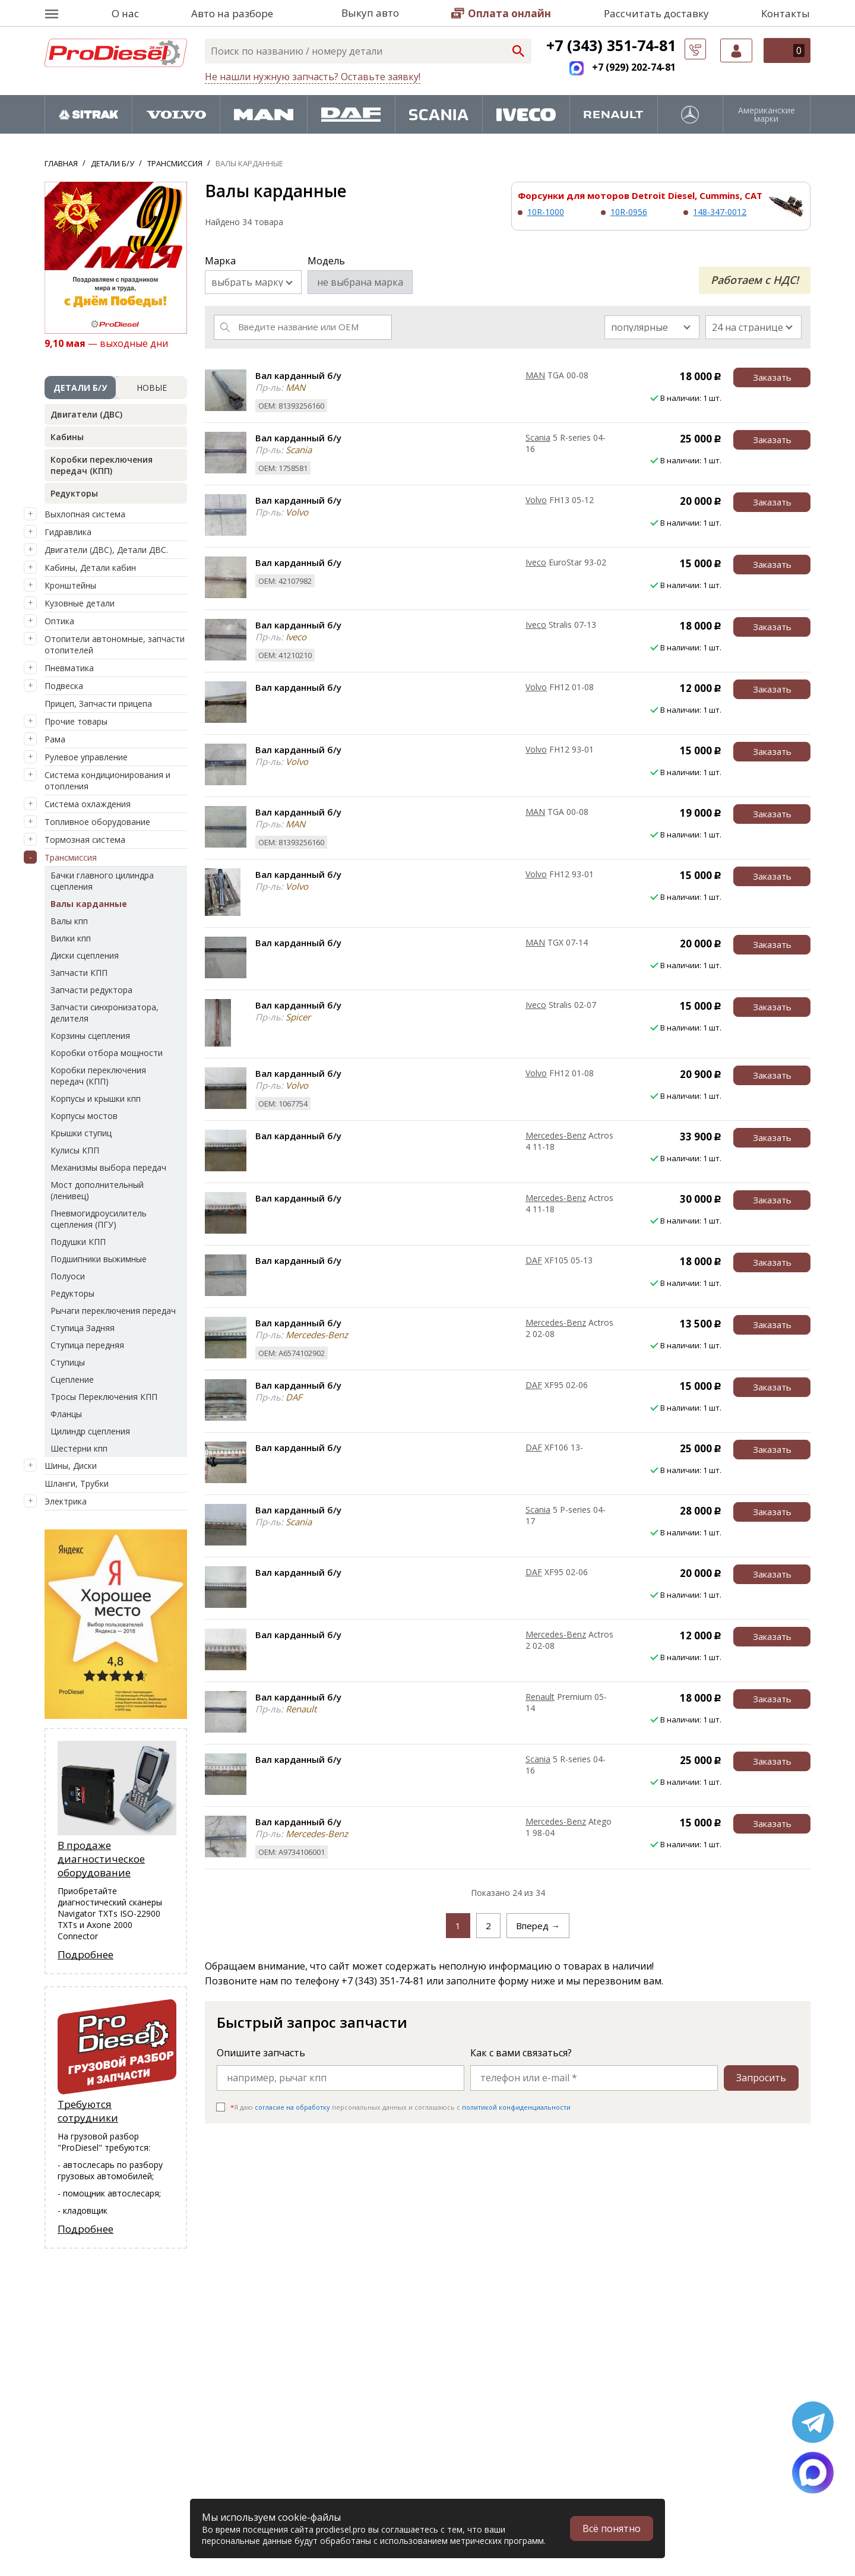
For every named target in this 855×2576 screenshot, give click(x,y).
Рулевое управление (86, 757)
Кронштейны (70, 585)
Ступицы (67, 1362)
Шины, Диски (71, 1465)
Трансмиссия (71, 857)
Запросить (761, 2077)
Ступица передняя (87, 1345)
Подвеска (64, 685)
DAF (533, 1260)
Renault (540, 1696)
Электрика (66, 1501)
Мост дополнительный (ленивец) (97, 1190)
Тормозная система (85, 839)
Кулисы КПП (74, 1150)
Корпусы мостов (84, 1115)
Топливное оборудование (97, 821)
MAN (535, 375)
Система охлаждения (88, 804)
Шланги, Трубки (77, 1483)
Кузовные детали (80, 603)
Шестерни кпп (78, 1448)
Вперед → (538, 1926)
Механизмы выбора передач (108, 1167)
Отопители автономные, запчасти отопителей (115, 644)
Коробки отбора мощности (106, 1052)
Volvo (536, 499)
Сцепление (72, 1379)
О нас (125, 13)
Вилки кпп (70, 938)
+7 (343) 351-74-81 (611, 45)
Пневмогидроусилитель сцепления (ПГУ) (98, 1219)
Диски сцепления (84, 955)
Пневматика (69, 668)
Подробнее (85, 1954)
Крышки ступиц (81, 1133)
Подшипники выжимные (98, 1259)
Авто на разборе (232, 13)
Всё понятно (611, 2528)
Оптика (59, 621)
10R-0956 (628, 211)
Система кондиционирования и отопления (107, 780)
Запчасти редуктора (91, 989)
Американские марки (766, 114)
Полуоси (67, 1276)
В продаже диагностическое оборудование (101, 1858)
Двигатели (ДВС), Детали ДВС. (106, 549)
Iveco (535, 562)
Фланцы (66, 1414)
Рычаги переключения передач (113, 1310)
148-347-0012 (719, 211)
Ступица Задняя (82, 1327)
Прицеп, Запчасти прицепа (98, 703)
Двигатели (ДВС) (86, 414)
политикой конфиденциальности (516, 2107)
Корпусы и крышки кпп (95, 1098)
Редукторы (74, 493)
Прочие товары (76, 721)
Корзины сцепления (90, 1035)
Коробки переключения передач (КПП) (101, 465)
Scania (537, 437)
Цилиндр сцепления (90, 1431)
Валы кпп (69, 921)
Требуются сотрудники (88, 2111)
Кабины (67, 436)
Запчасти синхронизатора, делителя (104, 1012)
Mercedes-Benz (555, 1135)
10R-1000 (545, 211)
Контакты (785, 13)
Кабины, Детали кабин (90, 567)
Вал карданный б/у (298, 375)
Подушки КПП (78, 1241)
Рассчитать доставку (656, 13)
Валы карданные (88, 903)
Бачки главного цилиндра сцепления (102, 881)
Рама (55, 739)
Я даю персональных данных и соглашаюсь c (400, 2107)
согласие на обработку (292, 2107)
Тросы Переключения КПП (103, 1396)
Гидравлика (68, 532)
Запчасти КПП (78, 972)
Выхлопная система (85, 514)
